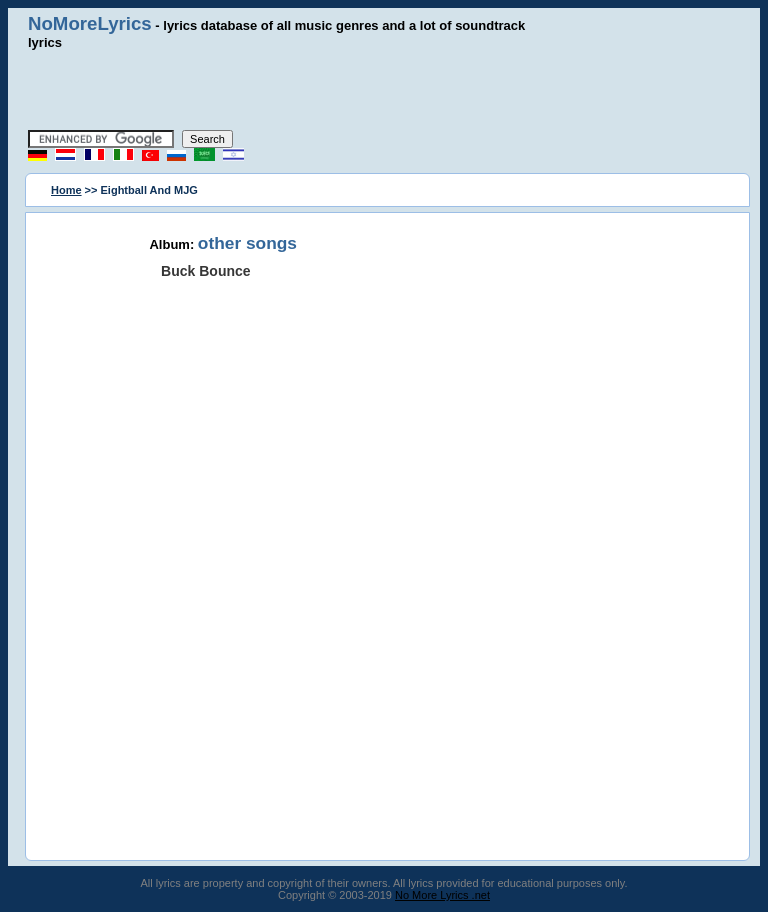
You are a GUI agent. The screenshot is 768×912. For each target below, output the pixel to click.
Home (66, 190)
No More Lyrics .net (442, 895)
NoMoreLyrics (90, 23)
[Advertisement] (384, 90)
